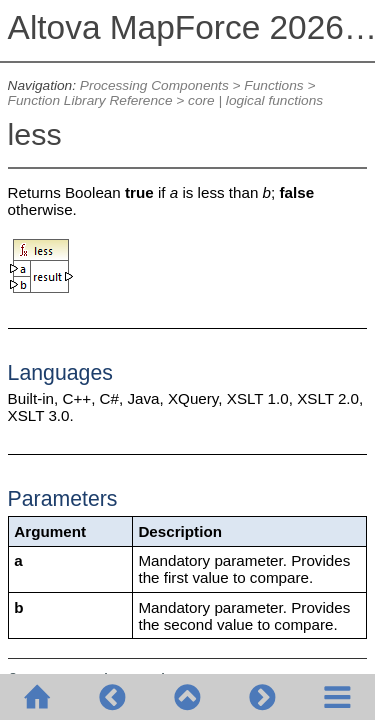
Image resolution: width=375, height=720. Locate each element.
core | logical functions (255, 100)
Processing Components (154, 85)
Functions (273, 85)
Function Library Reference (90, 100)
